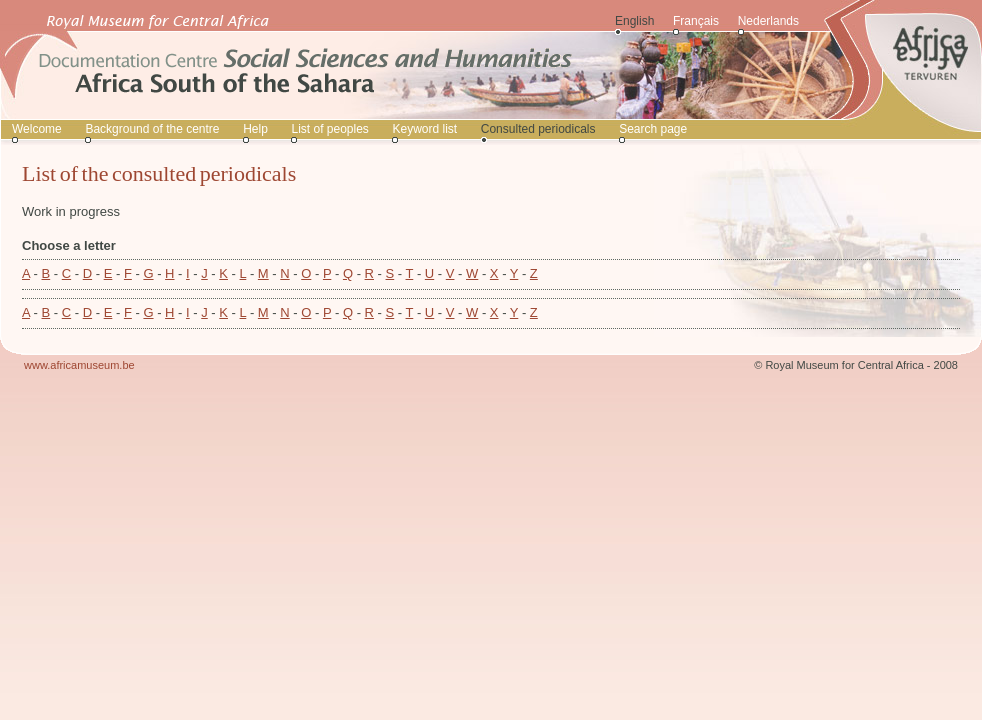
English (634, 21)
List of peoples (329, 129)
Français (696, 21)
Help (255, 129)
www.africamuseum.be (79, 365)
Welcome (37, 129)
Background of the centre (152, 129)
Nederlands (768, 21)
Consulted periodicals (538, 129)
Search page (653, 129)
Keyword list (424, 129)
